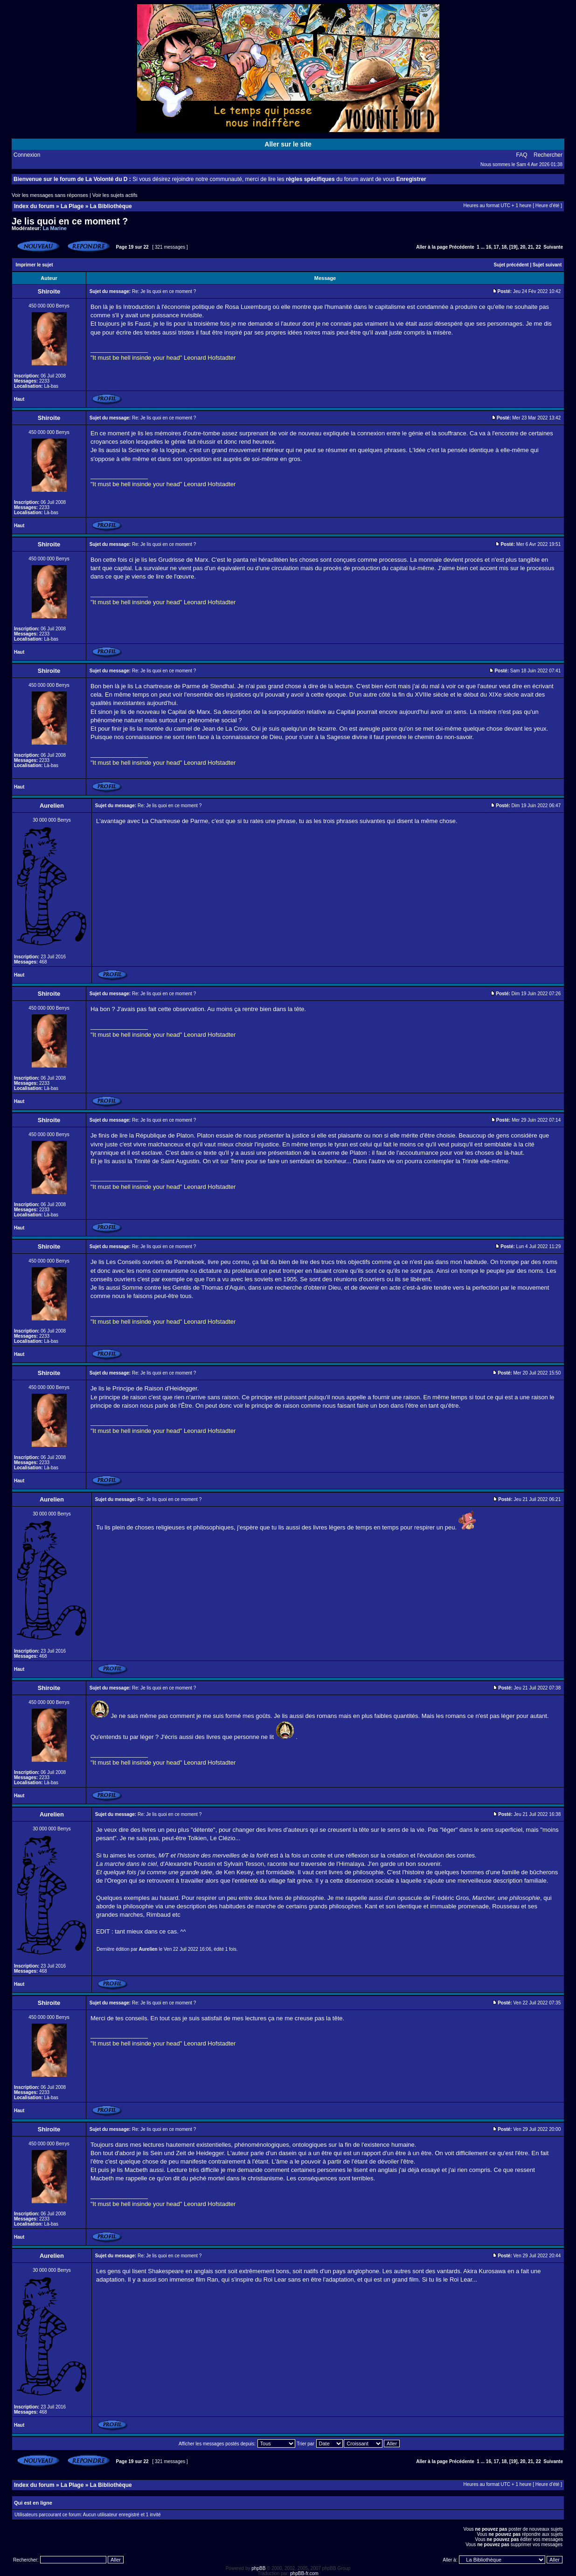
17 (496, 247)
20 (522, 247)
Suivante (553, 247)
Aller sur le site (287, 144)
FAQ (521, 155)
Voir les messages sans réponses (50, 195)
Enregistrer (411, 179)
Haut (19, 399)
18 (504, 247)
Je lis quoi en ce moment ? (70, 221)
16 (488, 247)
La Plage (72, 206)
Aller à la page (432, 247)
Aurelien (148, 1949)
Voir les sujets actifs (115, 195)
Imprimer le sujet (34, 264)
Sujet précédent (511, 264)
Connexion (27, 155)
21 (530, 247)
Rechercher (548, 155)
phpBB (258, 2568)
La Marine (55, 228)
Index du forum (34, 206)
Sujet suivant (547, 264)
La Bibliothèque (111, 206)
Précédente (461, 247)
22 (538, 247)
